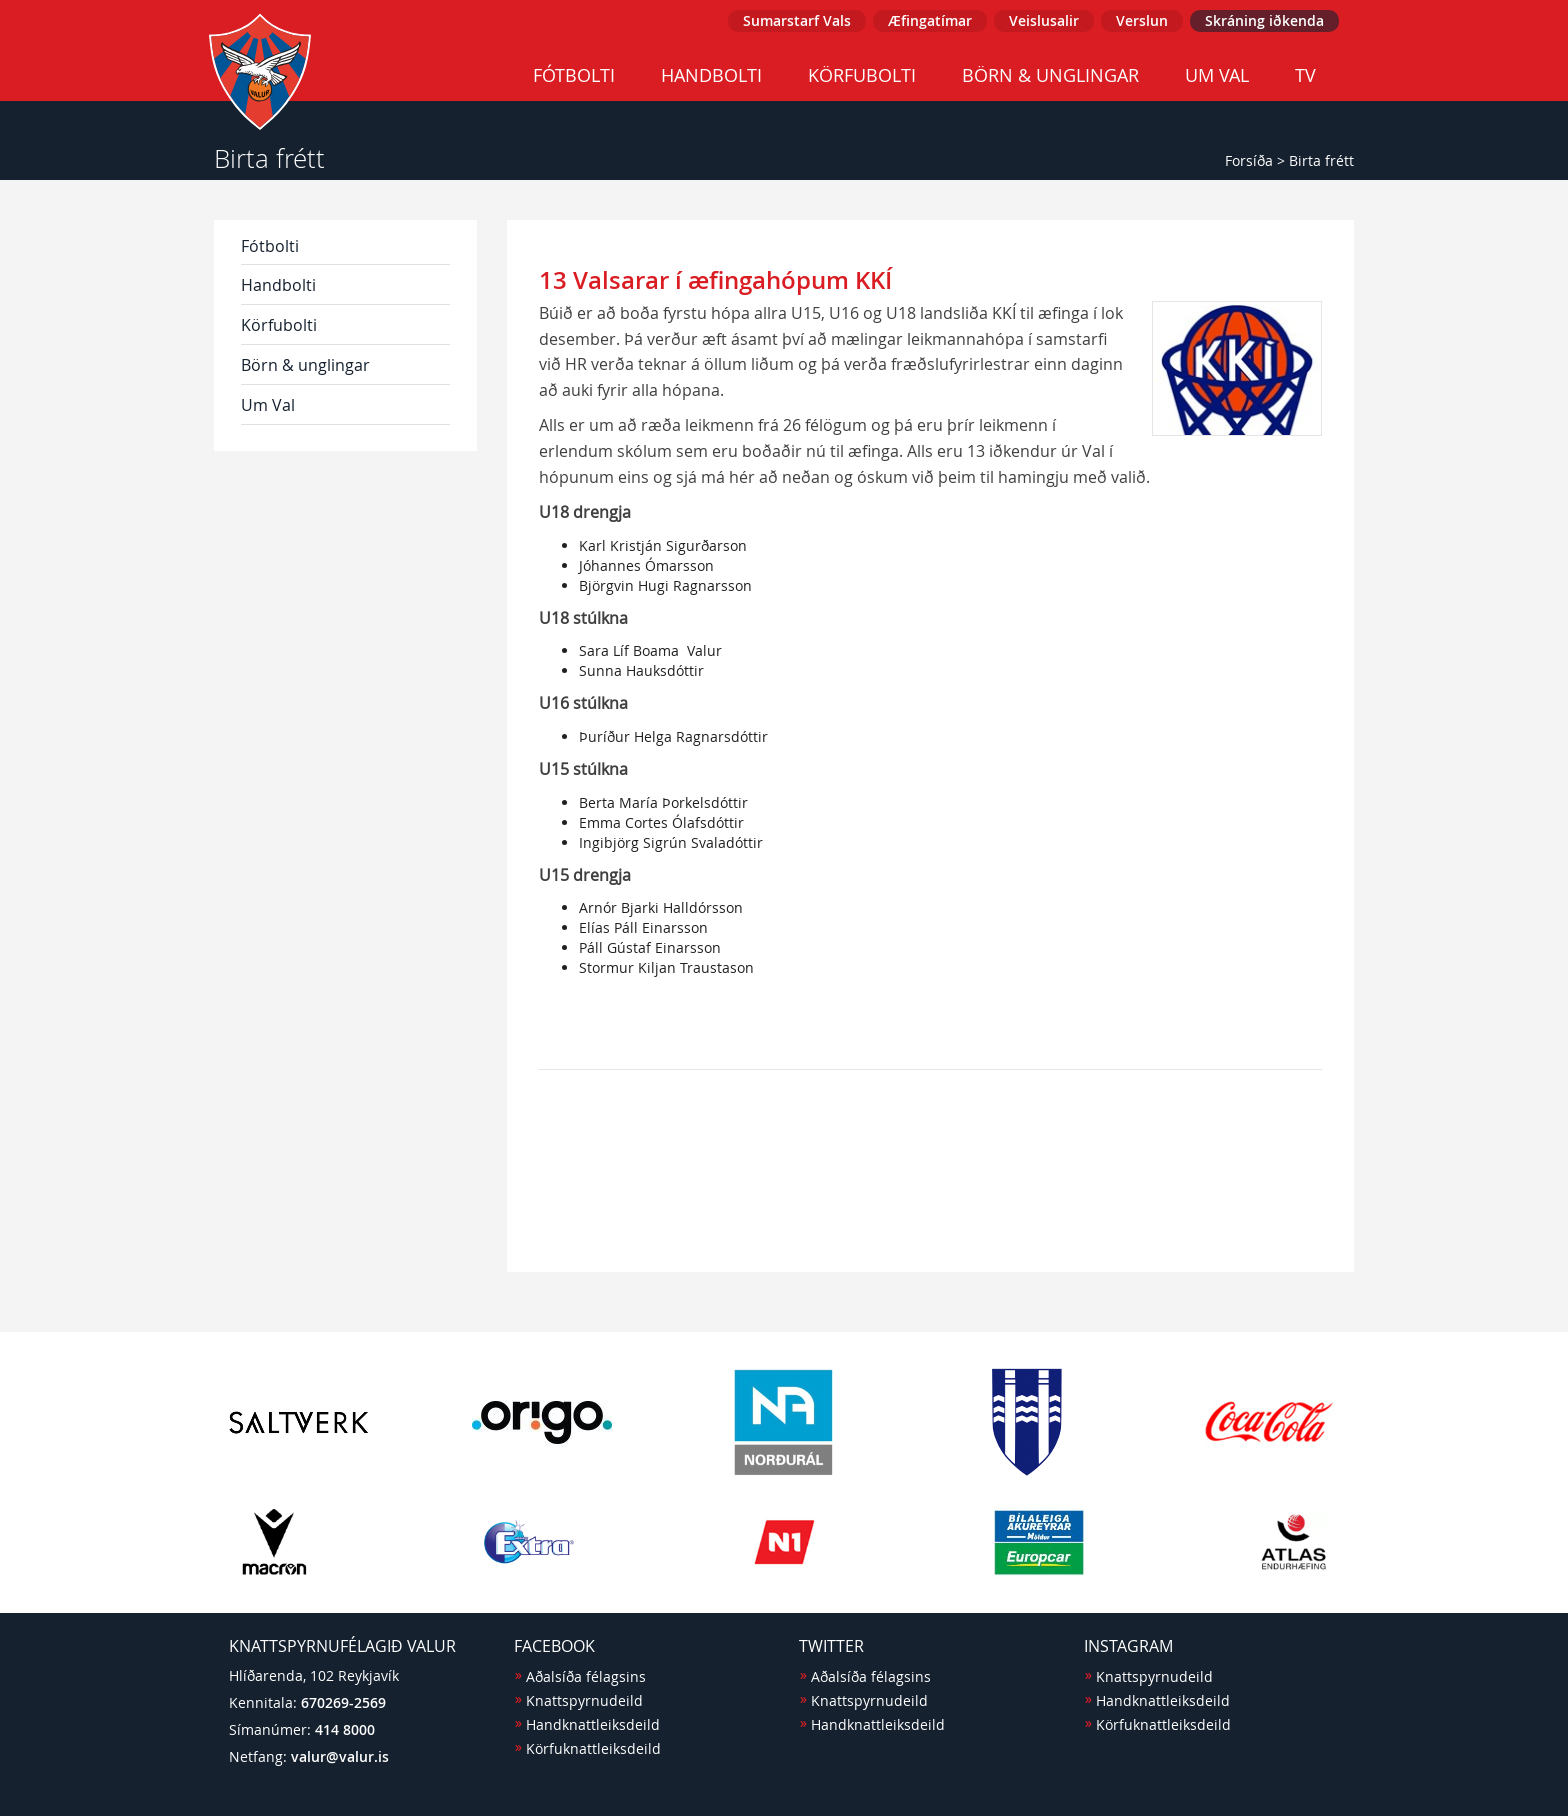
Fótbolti (574, 75)
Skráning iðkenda (1264, 20)
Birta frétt (1321, 160)
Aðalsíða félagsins (586, 1676)
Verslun (1142, 20)
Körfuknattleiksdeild (593, 1748)
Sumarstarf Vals (797, 20)
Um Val (1217, 75)
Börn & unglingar (1050, 75)
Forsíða (1249, 160)
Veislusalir (1044, 20)
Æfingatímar (930, 20)
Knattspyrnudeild (584, 1700)
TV (1305, 75)
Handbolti (711, 75)
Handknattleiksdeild (593, 1724)
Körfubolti (862, 75)
